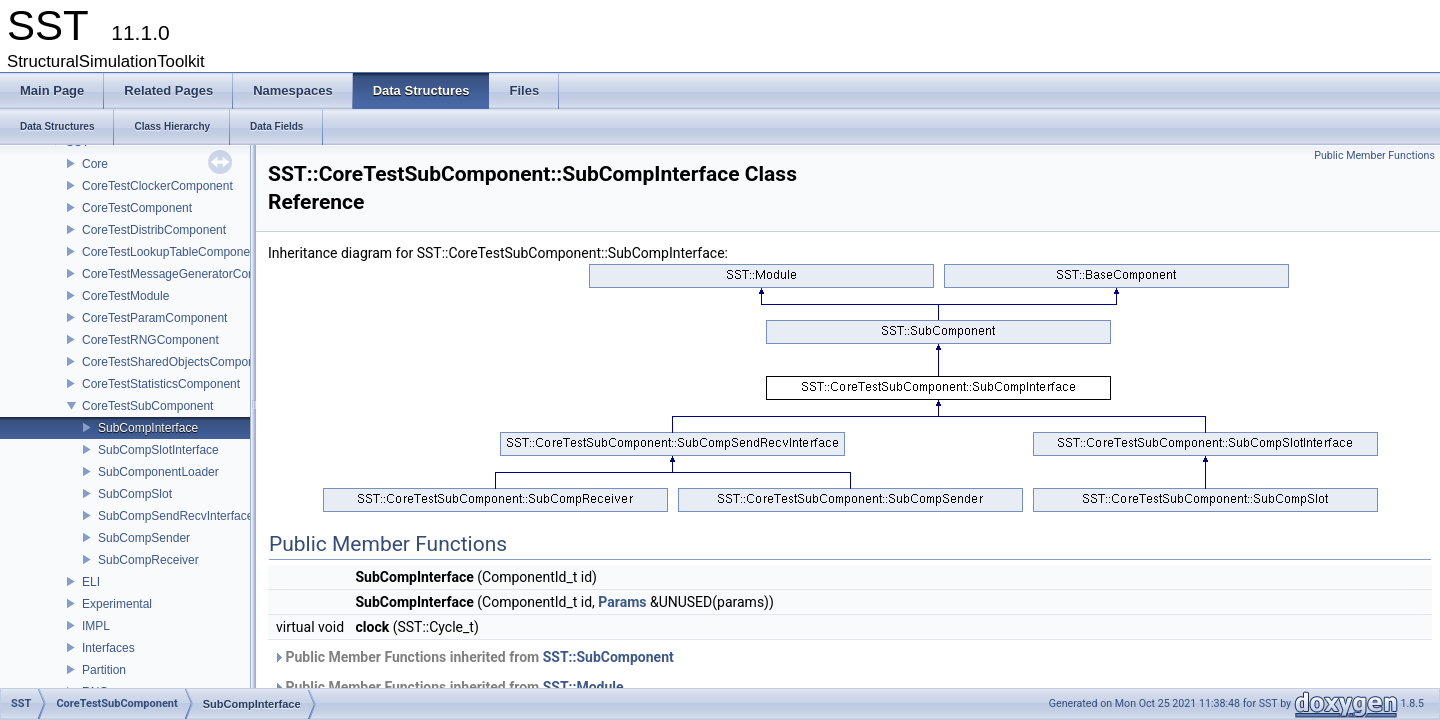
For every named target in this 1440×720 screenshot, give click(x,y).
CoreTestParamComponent (154, 318)
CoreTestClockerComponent (157, 186)
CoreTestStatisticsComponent (161, 384)
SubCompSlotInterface (158, 450)
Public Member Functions (1374, 155)
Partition (104, 670)
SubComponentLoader (158, 472)
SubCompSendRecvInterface (175, 516)
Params (622, 602)
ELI (91, 582)
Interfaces (108, 648)
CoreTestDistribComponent (154, 230)
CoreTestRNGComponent (150, 340)
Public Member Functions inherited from (473, 657)
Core (95, 164)
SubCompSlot (135, 494)
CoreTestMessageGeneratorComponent (188, 274)
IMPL (96, 626)
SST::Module (583, 687)
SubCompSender (144, 538)
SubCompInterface (148, 428)
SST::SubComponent (608, 657)
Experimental (117, 604)
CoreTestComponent (137, 208)
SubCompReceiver (148, 560)
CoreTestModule (125, 296)
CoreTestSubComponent (147, 406)
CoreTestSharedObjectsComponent (176, 362)
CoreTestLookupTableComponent (171, 252)
